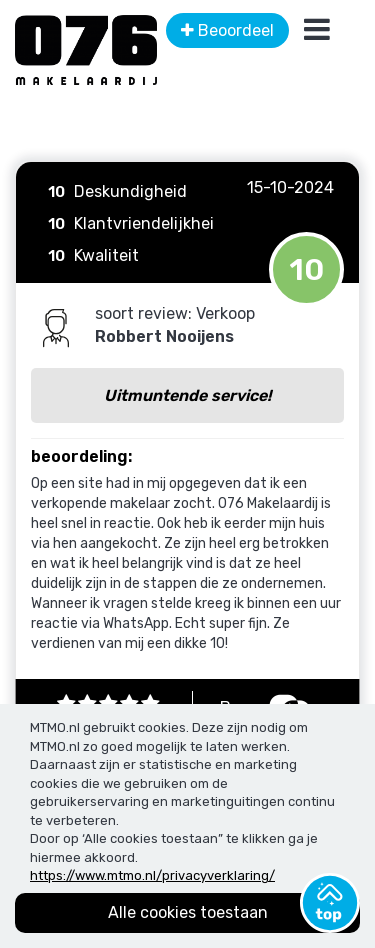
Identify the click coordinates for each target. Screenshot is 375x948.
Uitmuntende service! (187, 395)
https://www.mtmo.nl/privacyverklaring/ (152, 875)
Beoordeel (227, 30)
